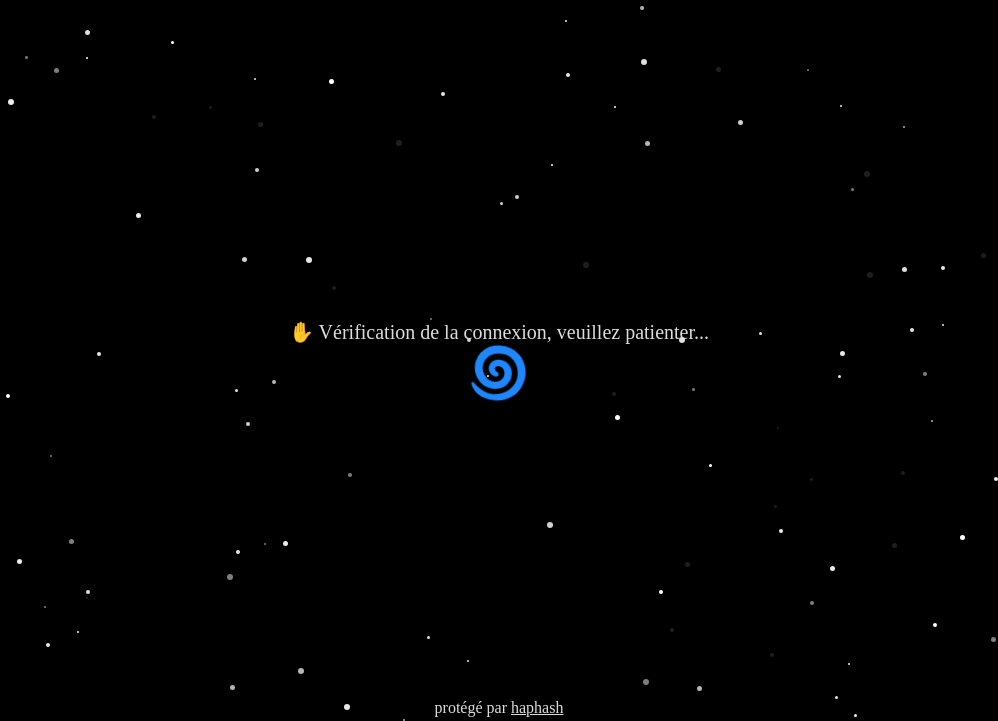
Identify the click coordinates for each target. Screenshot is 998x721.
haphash (537, 707)
